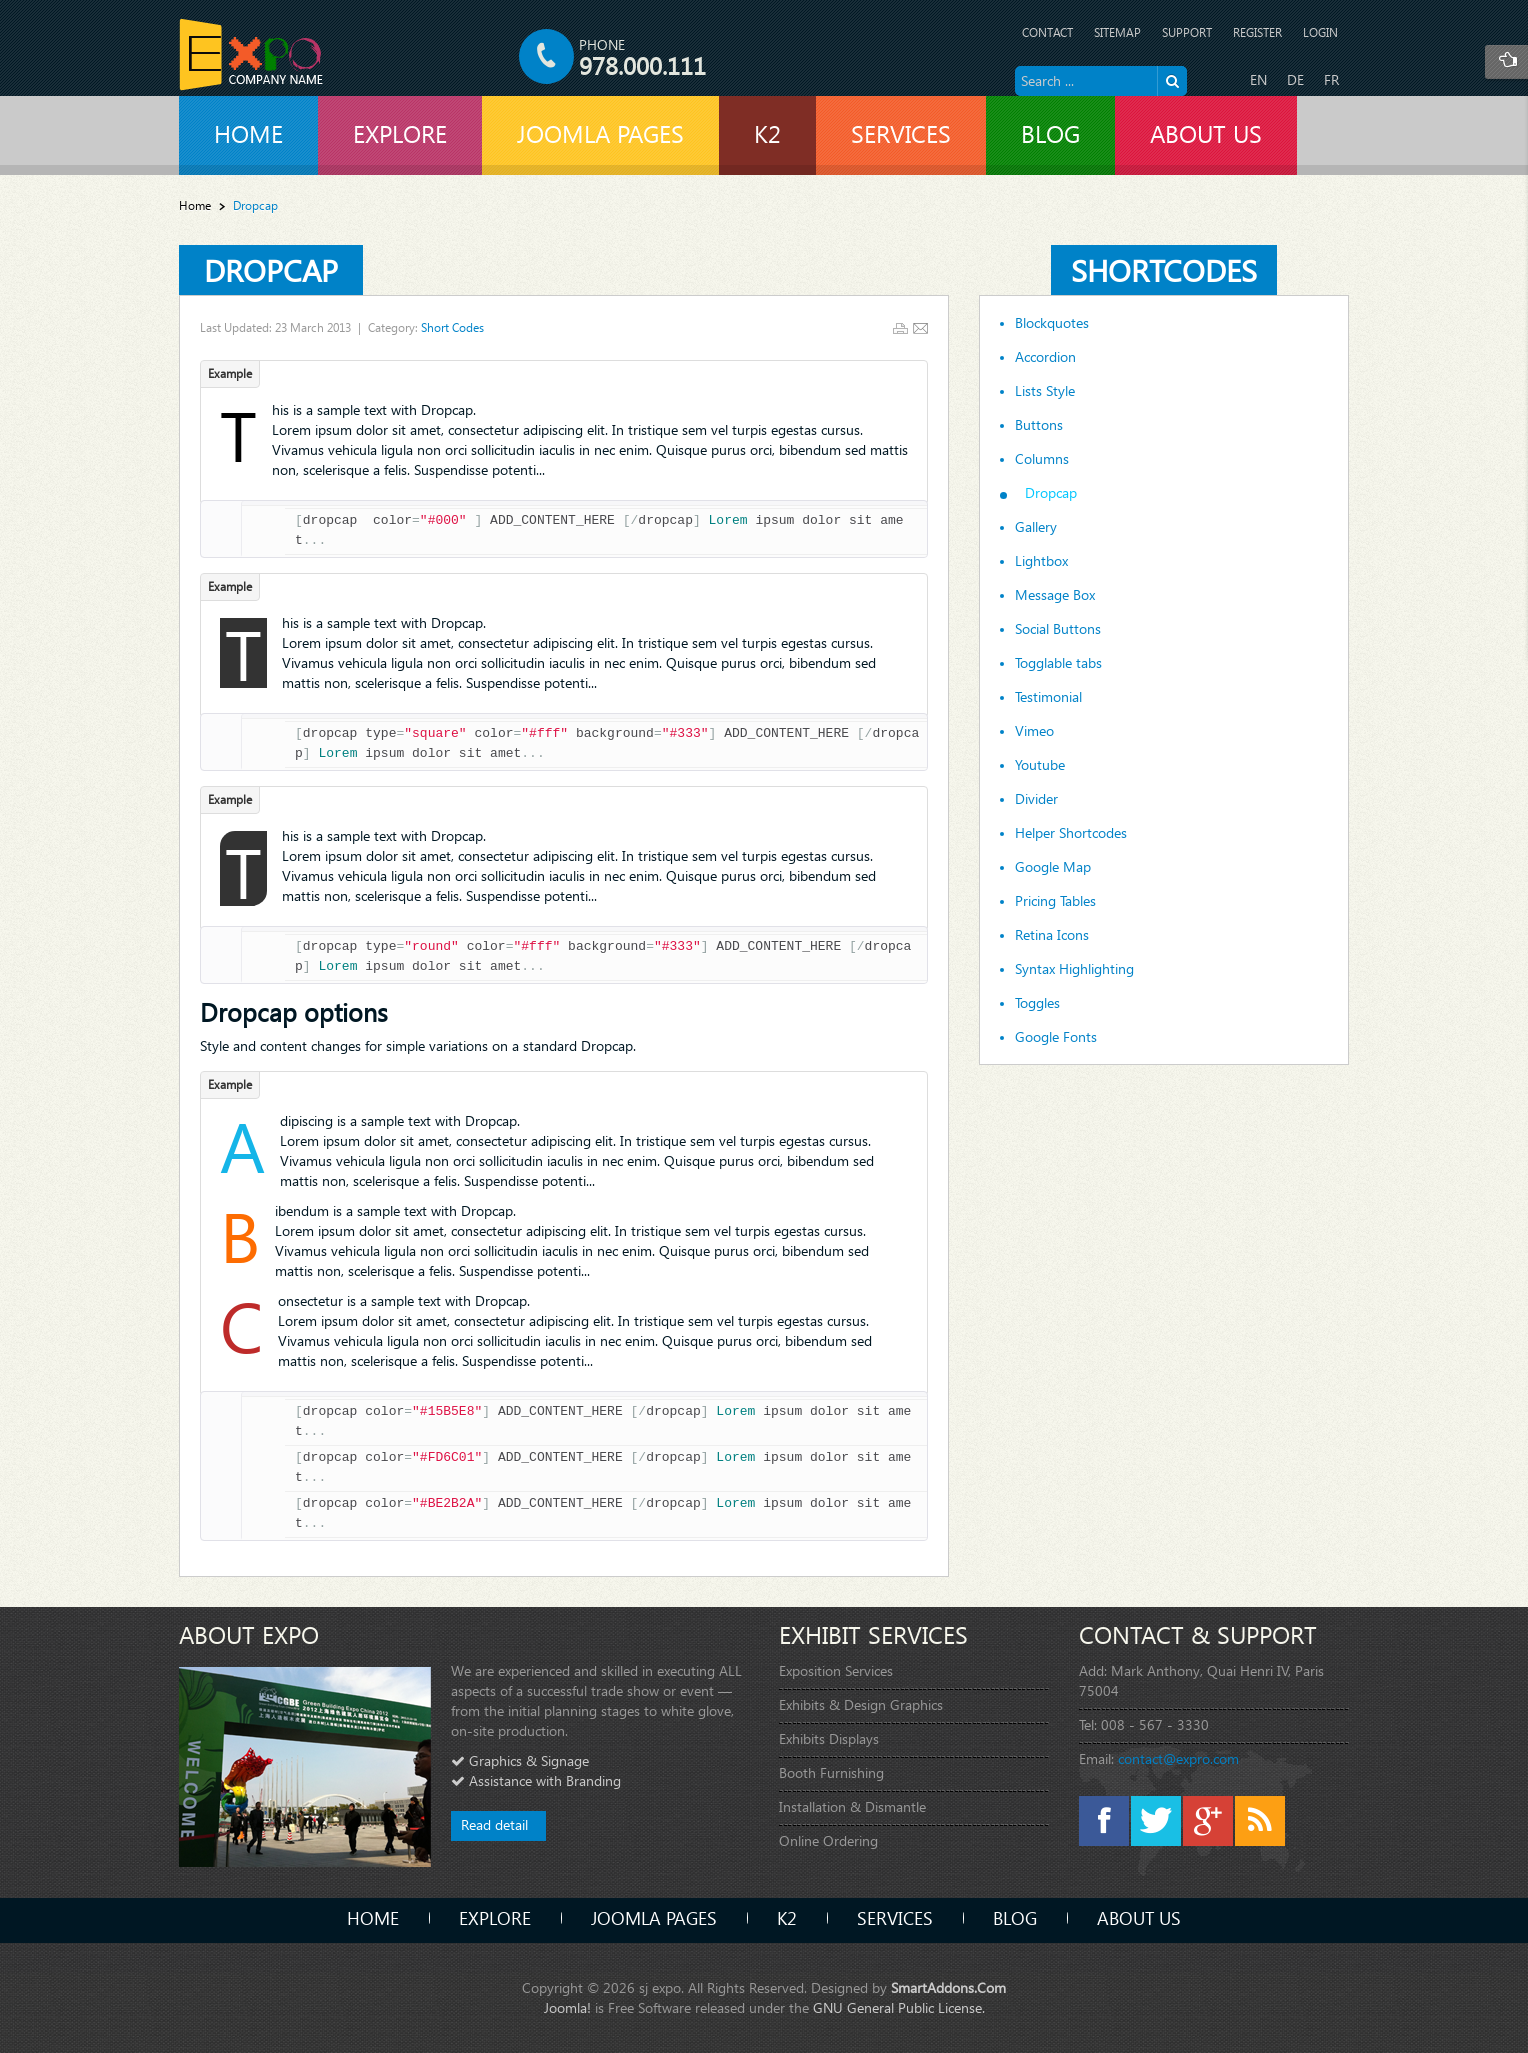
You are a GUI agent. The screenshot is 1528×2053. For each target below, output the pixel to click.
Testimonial (1048, 697)
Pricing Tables (1055, 901)
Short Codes (452, 327)
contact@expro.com (1178, 1758)
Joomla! (567, 2007)
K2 (787, 1917)
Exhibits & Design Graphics (861, 1704)
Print (900, 328)
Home (195, 205)
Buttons (1039, 425)
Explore (495, 1917)
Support (1187, 32)
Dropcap (271, 269)
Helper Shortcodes (1071, 833)
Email (920, 328)
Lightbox (1041, 561)
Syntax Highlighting (1074, 969)
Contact (1047, 32)
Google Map (1053, 867)
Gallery (1036, 527)
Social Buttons (1058, 629)
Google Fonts (1056, 1037)
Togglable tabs (1058, 663)
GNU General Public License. (899, 2007)
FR (1331, 79)
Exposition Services (836, 1670)
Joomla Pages (654, 1917)
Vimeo (1034, 731)
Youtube (1040, 765)
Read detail (494, 1824)
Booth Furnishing (831, 1772)
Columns (1042, 459)
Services (895, 1917)
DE (1295, 79)
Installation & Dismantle (852, 1806)
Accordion (1045, 357)
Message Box (1055, 595)
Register (1257, 32)
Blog (1015, 1917)
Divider (1036, 799)
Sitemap (1117, 32)
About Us (1139, 1917)
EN (1258, 79)
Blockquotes (1052, 323)
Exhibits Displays (829, 1738)
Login (1320, 32)
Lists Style (1045, 391)
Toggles (1037, 1003)
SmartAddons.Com (948, 1987)
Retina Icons (1052, 935)
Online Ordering (828, 1840)
